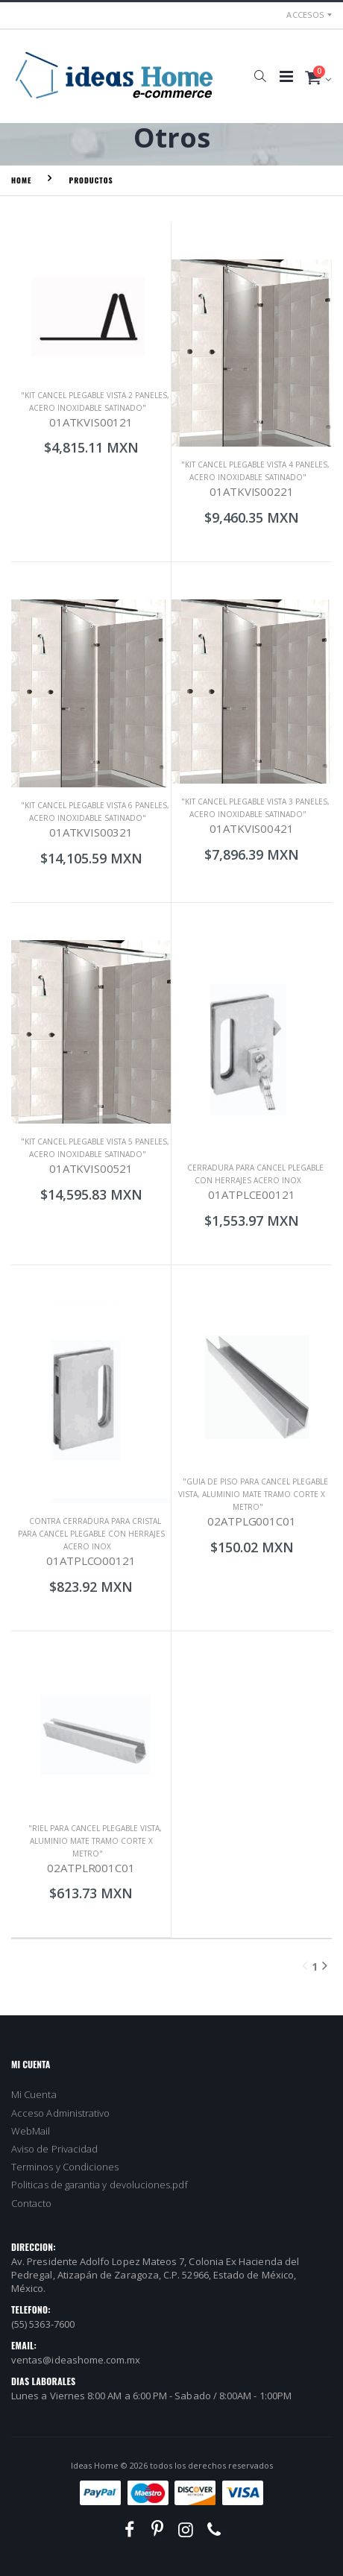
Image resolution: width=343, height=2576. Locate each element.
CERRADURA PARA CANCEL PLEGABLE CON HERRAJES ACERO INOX (255, 1173)
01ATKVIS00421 (251, 828)
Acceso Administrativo (60, 2113)
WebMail (30, 2131)
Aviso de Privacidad (54, 2148)
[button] (260, 76)
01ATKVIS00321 (91, 832)
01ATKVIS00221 (251, 491)
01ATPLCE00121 (251, 1194)
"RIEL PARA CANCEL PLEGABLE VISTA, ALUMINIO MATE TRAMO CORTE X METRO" (95, 1841)
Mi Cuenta (34, 2094)
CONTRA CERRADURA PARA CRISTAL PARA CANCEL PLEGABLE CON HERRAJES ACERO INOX (91, 1534)
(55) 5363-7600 (43, 2324)
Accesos (305, 14)
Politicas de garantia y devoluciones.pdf (99, 2184)
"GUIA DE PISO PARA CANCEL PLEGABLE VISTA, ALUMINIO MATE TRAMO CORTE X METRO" (253, 1494)
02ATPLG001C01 (251, 1521)
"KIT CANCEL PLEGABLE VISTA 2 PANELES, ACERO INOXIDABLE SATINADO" (95, 401)
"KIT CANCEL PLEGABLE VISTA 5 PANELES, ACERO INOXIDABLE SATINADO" (95, 1147)
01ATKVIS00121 (91, 422)
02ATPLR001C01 (90, 1867)
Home (21, 180)
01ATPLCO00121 (90, 1560)
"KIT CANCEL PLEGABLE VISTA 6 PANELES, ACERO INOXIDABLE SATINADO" (95, 811)
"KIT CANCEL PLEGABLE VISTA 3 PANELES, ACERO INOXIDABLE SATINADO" (255, 807)
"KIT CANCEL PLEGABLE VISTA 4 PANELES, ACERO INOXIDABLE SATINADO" (255, 470)
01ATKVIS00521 (91, 1168)
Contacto (31, 2203)
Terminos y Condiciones (65, 2166)
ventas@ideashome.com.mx (76, 2359)
